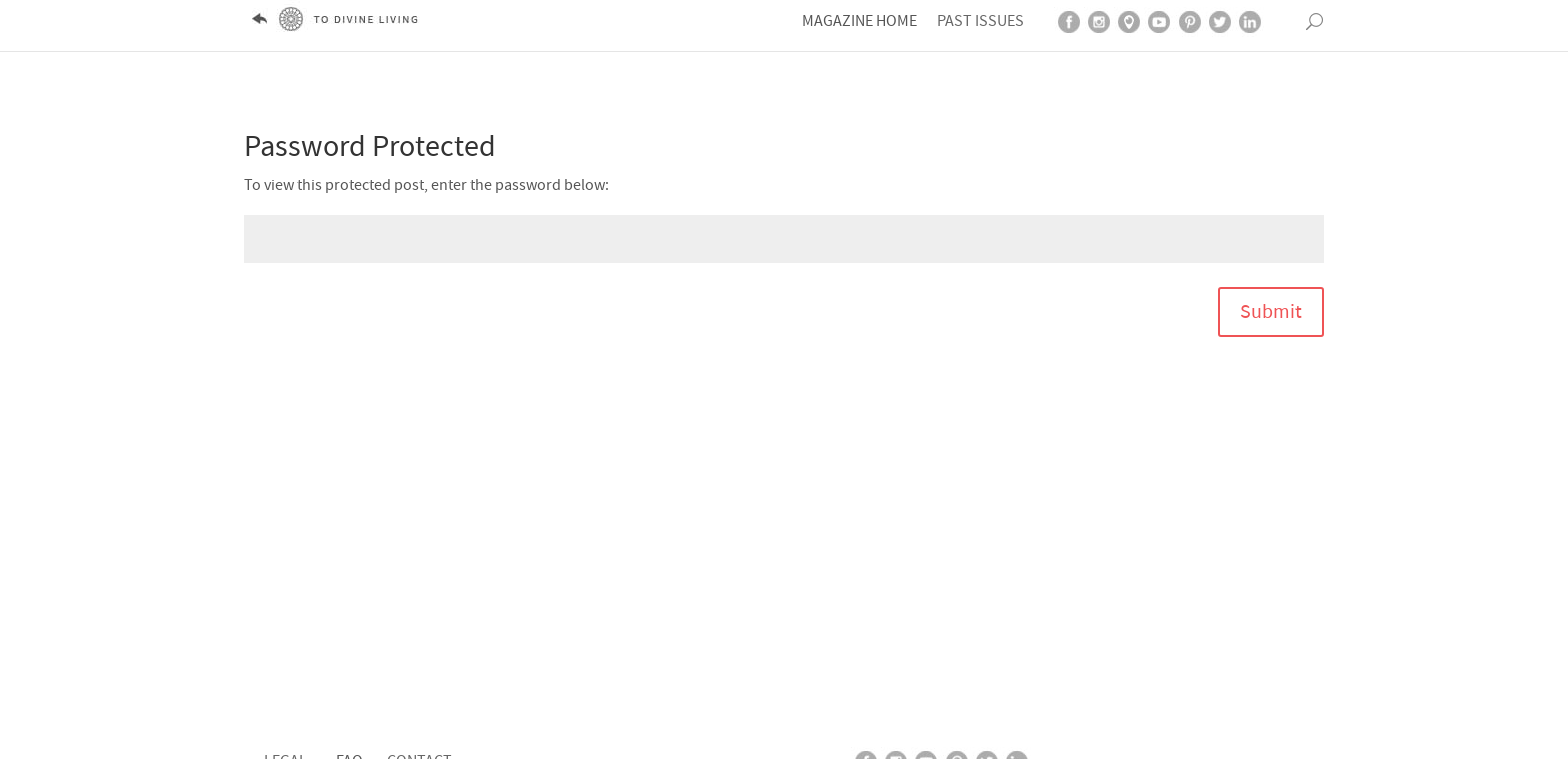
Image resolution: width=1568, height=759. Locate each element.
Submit (1271, 301)
